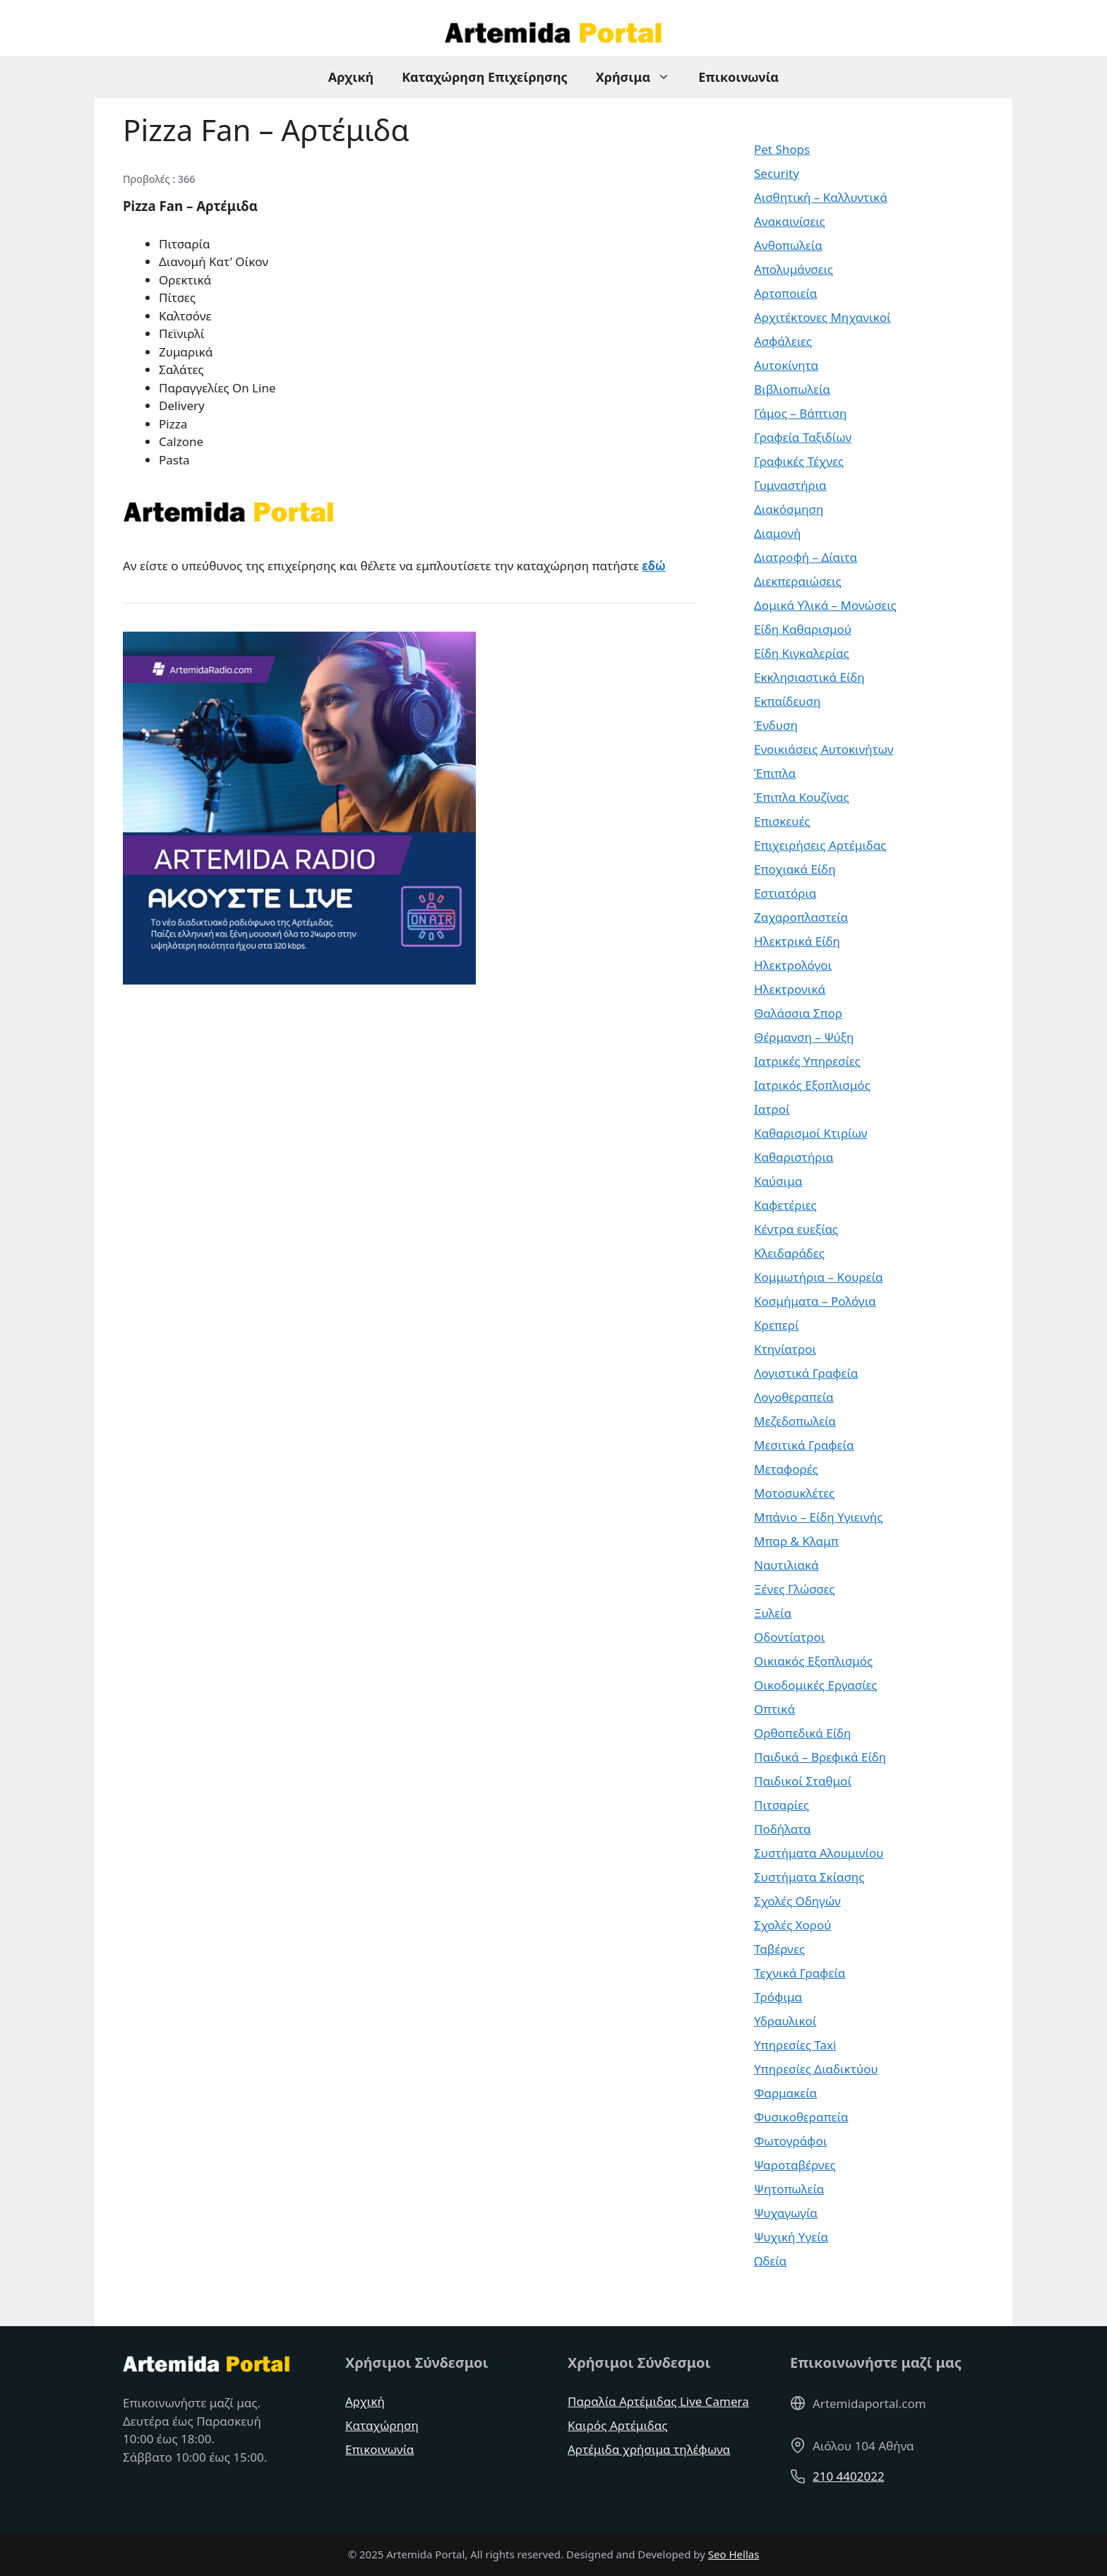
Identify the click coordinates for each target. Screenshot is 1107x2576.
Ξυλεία (772, 1613)
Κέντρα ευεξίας (796, 1229)
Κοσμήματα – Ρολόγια (815, 1301)
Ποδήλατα (782, 1829)
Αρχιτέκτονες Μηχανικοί (822, 317)
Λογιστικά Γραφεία (806, 1373)
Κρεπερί (776, 1325)
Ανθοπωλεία (788, 245)
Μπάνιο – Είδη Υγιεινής (818, 1517)
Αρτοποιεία (785, 293)
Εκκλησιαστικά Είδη (809, 677)
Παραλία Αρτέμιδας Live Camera (658, 2401)
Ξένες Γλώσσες (794, 1589)
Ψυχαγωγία (786, 2213)
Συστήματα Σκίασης (809, 1877)
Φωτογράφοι (790, 2141)
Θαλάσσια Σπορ (798, 1013)
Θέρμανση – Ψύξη (804, 1037)
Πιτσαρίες (781, 1805)
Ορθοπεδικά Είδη (802, 1733)
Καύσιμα (778, 1181)
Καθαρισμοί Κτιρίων (810, 1133)
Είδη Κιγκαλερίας (801, 653)
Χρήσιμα (640, 77)
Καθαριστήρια (793, 1157)
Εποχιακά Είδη (795, 869)
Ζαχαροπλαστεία (801, 917)
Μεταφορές (786, 1469)
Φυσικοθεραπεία (801, 2117)
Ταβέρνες (779, 1949)
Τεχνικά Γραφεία (799, 1973)
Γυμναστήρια (790, 485)
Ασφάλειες (783, 341)
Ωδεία (770, 2261)
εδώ (654, 566)
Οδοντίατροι (789, 1637)
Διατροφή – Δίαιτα (805, 557)
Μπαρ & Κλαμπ (796, 1541)
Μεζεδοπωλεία (795, 1421)
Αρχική (350, 76)
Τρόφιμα (778, 1997)
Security (776, 173)
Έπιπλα (775, 773)
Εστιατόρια (785, 893)
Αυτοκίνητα (786, 365)
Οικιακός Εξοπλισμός (813, 1661)
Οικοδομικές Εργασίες (816, 1685)
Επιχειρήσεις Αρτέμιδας (820, 845)
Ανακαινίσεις (789, 221)
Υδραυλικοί (785, 2021)
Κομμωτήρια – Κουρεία (818, 1277)
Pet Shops (782, 149)
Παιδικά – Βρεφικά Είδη (820, 1757)
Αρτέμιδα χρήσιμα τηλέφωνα (649, 2449)
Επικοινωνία (738, 76)
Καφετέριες (785, 1205)
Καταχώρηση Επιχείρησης (485, 76)
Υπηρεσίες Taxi (795, 2045)
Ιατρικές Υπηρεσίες (807, 1061)
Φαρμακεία (785, 2093)
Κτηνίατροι (785, 1349)
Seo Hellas (734, 2554)
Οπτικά (774, 1709)
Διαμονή (777, 533)
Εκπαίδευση (787, 701)
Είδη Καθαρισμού (802, 629)
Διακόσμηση (788, 509)
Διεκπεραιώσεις (798, 581)
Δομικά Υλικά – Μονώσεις (825, 605)
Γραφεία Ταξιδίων (802, 437)
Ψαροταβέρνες (795, 2165)
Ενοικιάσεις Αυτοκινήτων (824, 749)
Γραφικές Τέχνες (799, 461)
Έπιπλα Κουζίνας (801, 797)
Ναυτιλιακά (786, 1565)
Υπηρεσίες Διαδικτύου (816, 2069)
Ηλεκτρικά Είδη (797, 941)
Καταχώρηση (382, 2425)
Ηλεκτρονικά (789, 989)
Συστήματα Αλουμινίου (818, 1853)
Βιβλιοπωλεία (792, 389)
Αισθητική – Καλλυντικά (820, 197)
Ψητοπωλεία (789, 2189)
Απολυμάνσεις (793, 269)
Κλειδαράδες (789, 1253)
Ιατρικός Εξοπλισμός (812, 1085)
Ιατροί (772, 1109)
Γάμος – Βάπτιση (800, 413)
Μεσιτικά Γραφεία (804, 1445)
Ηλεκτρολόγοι (793, 965)
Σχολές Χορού (793, 1925)
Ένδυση (776, 725)
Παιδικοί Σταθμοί (802, 1781)
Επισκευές (782, 821)
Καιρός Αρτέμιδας (617, 2425)
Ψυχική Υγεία (791, 2237)
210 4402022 (849, 2476)
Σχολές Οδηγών (797, 1901)
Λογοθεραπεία (794, 1397)
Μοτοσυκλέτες (794, 1493)
